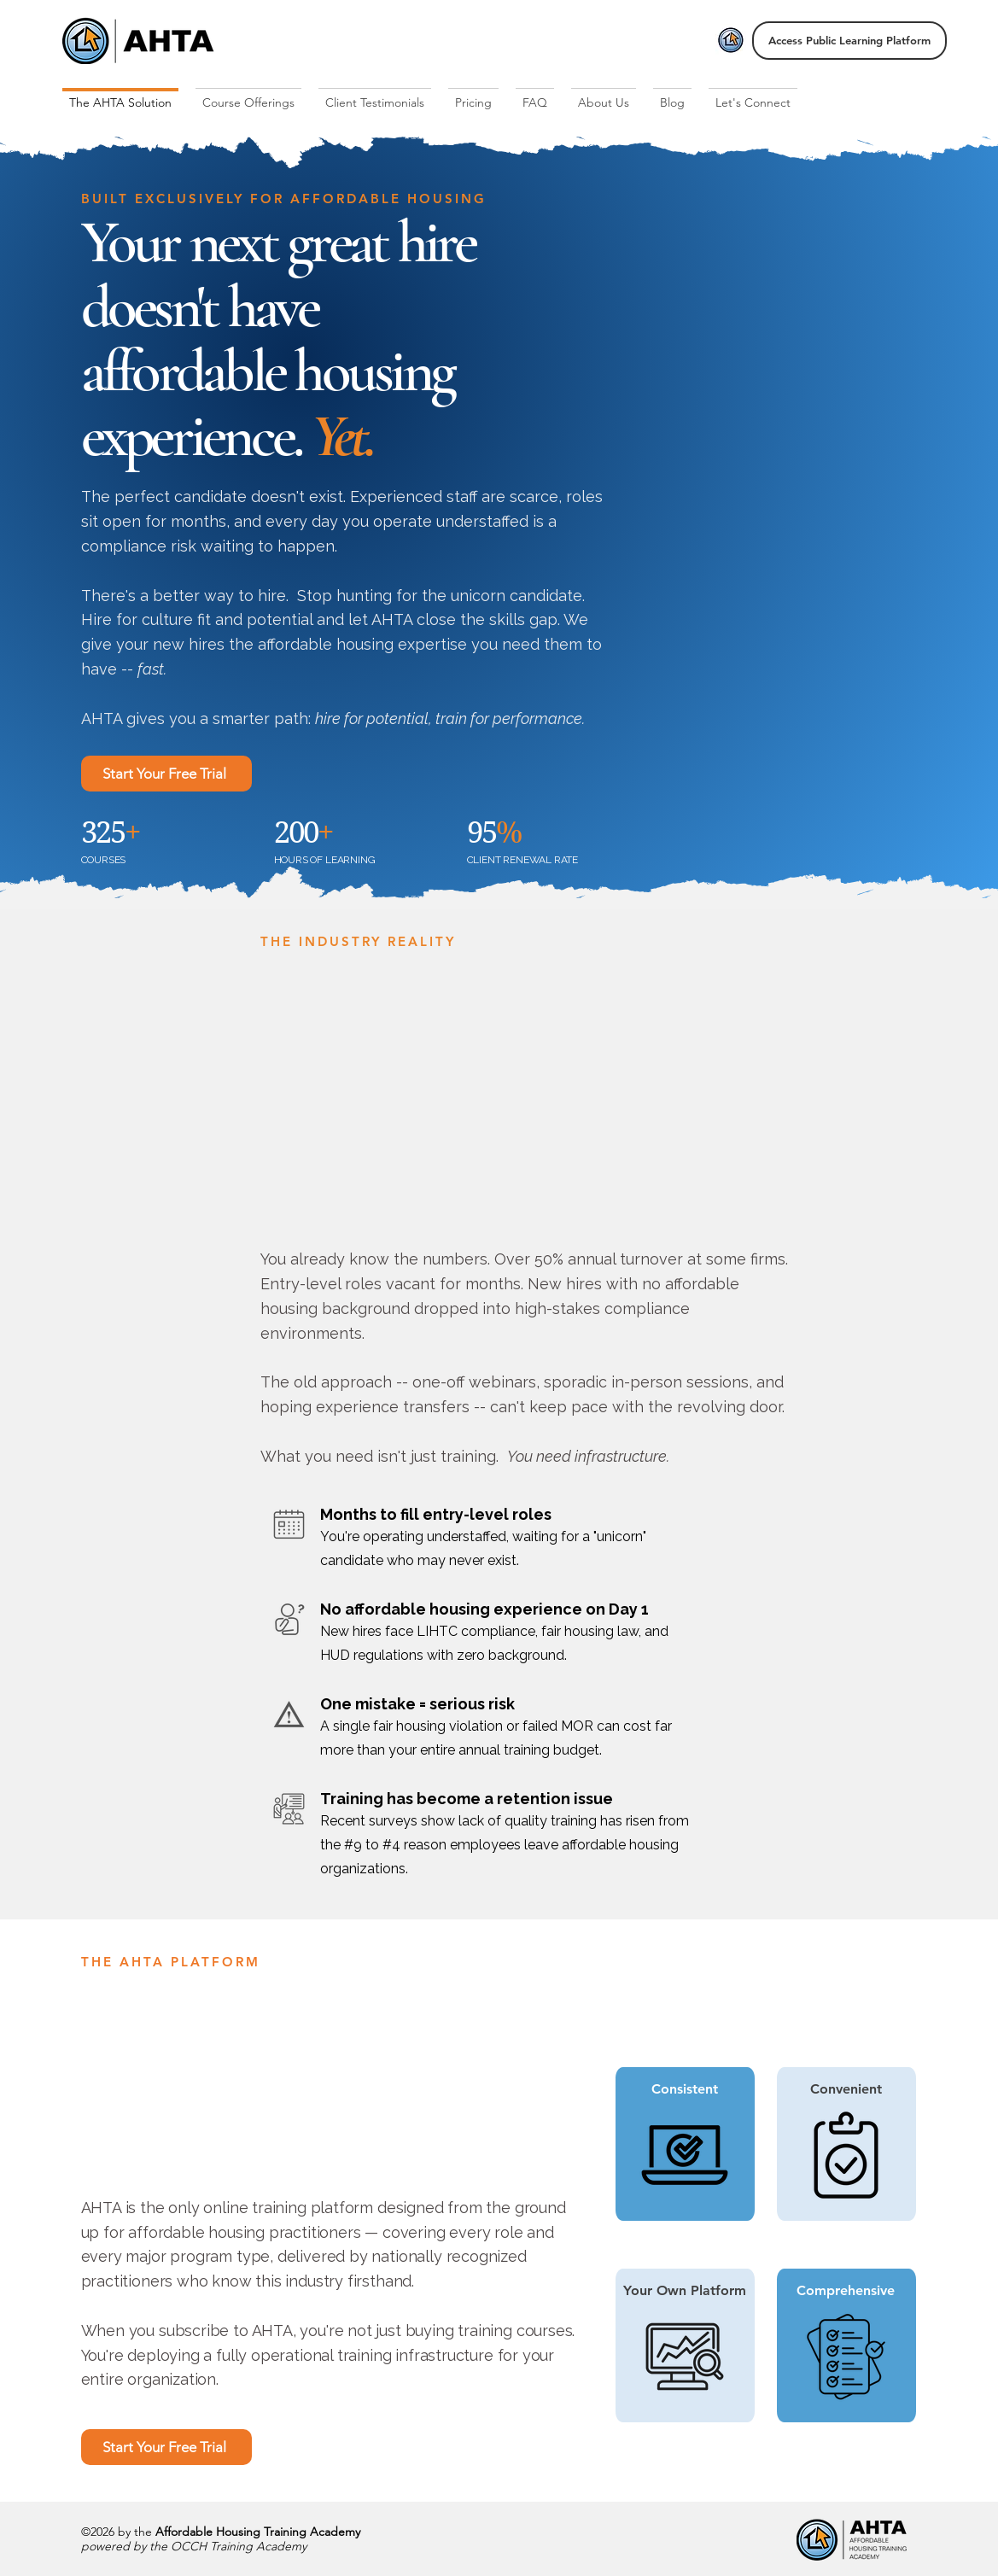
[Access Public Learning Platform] (849, 40)
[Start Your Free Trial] (166, 773)
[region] (849, 2145)
